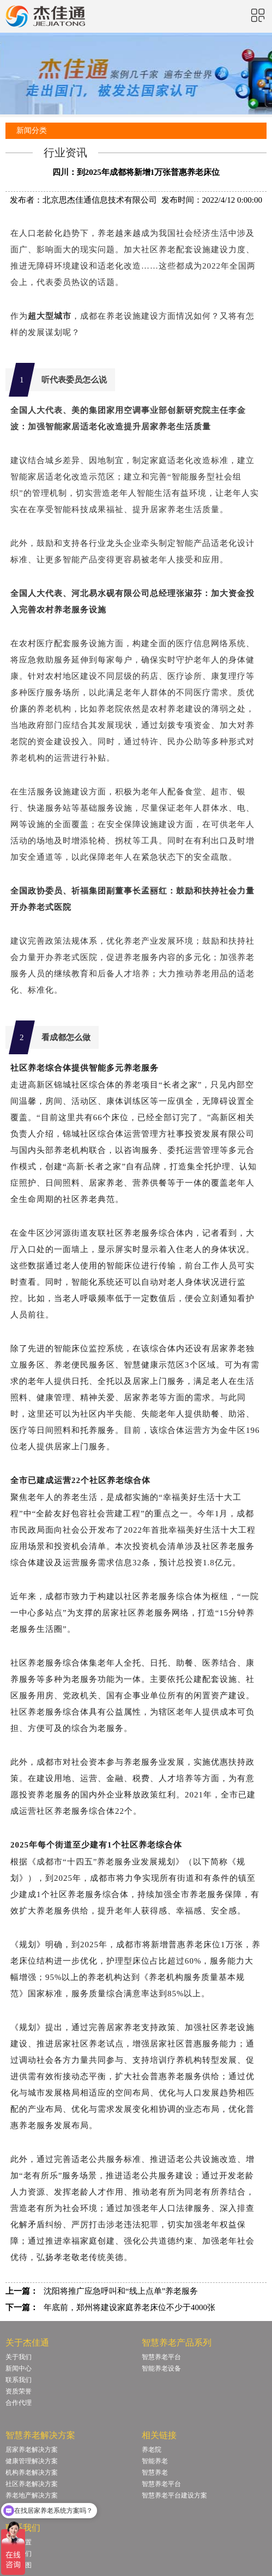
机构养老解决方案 (31, 2472)
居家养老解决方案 (31, 2449)
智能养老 (155, 2461)
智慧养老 (155, 2472)
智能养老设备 (161, 2368)
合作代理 (18, 2403)
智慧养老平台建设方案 (174, 2495)
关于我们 (18, 2357)
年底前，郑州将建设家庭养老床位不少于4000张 (129, 2307)
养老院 (151, 2449)
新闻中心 (18, 2368)
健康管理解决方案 (31, 2461)
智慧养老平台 (161, 2357)
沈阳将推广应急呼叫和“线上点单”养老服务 (121, 2291)
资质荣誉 (18, 2391)
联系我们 (18, 2380)
